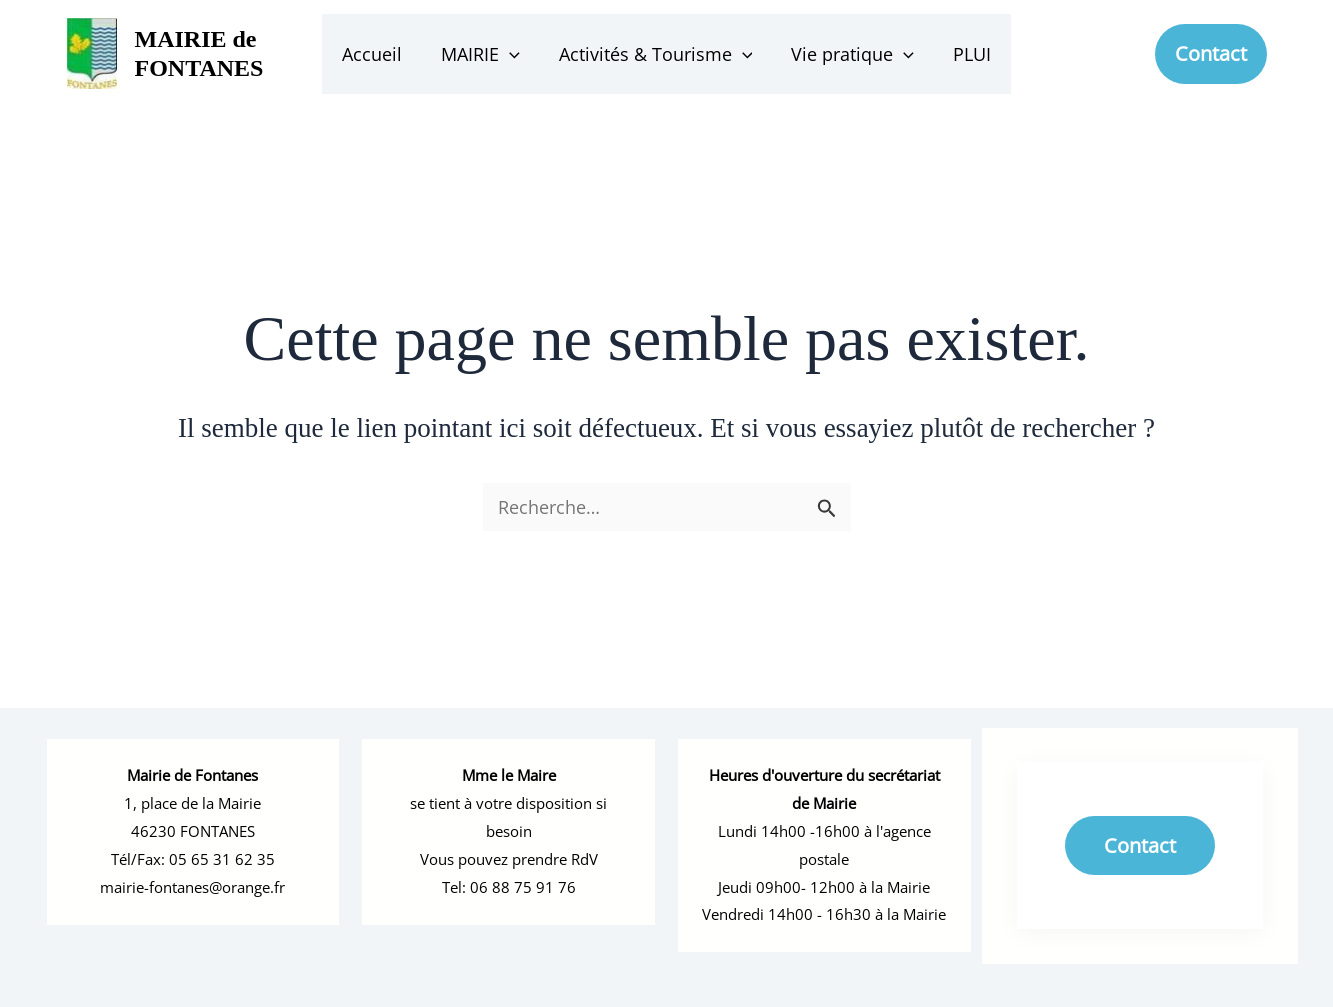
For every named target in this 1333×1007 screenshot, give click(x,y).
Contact (1140, 829)
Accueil (378, 54)
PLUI (966, 54)
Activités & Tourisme (656, 54)
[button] (512, 54)
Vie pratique (849, 54)
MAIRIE (483, 54)
